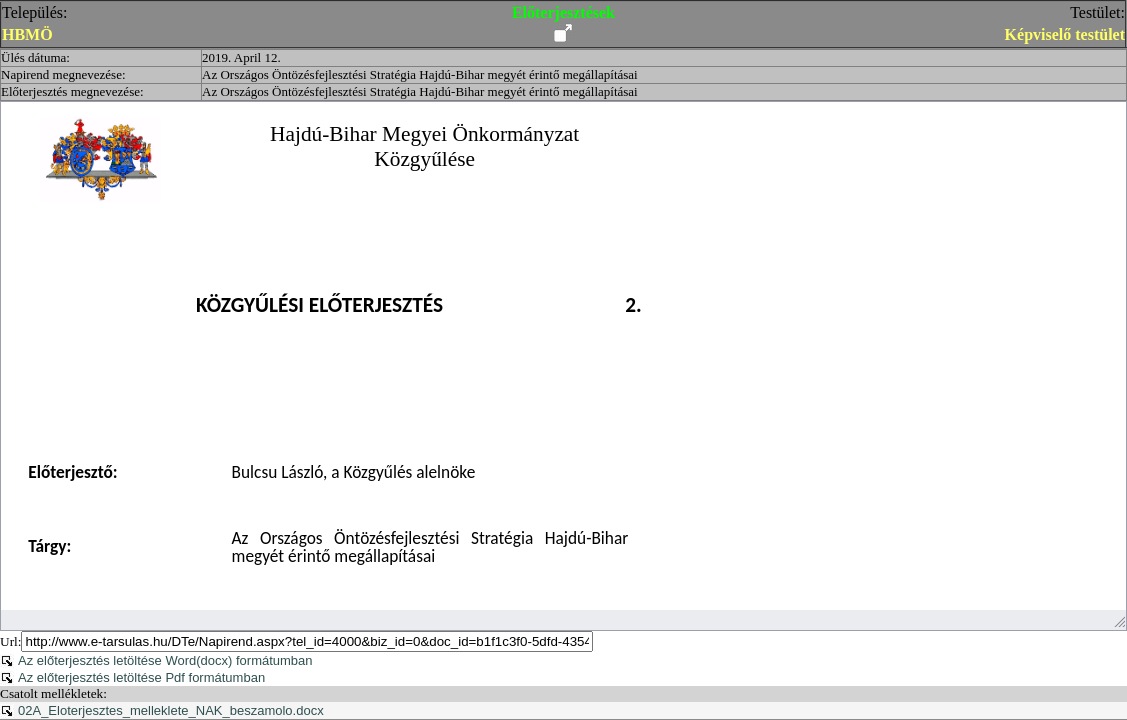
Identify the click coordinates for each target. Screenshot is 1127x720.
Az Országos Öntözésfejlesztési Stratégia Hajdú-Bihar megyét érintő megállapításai (420, 74)
